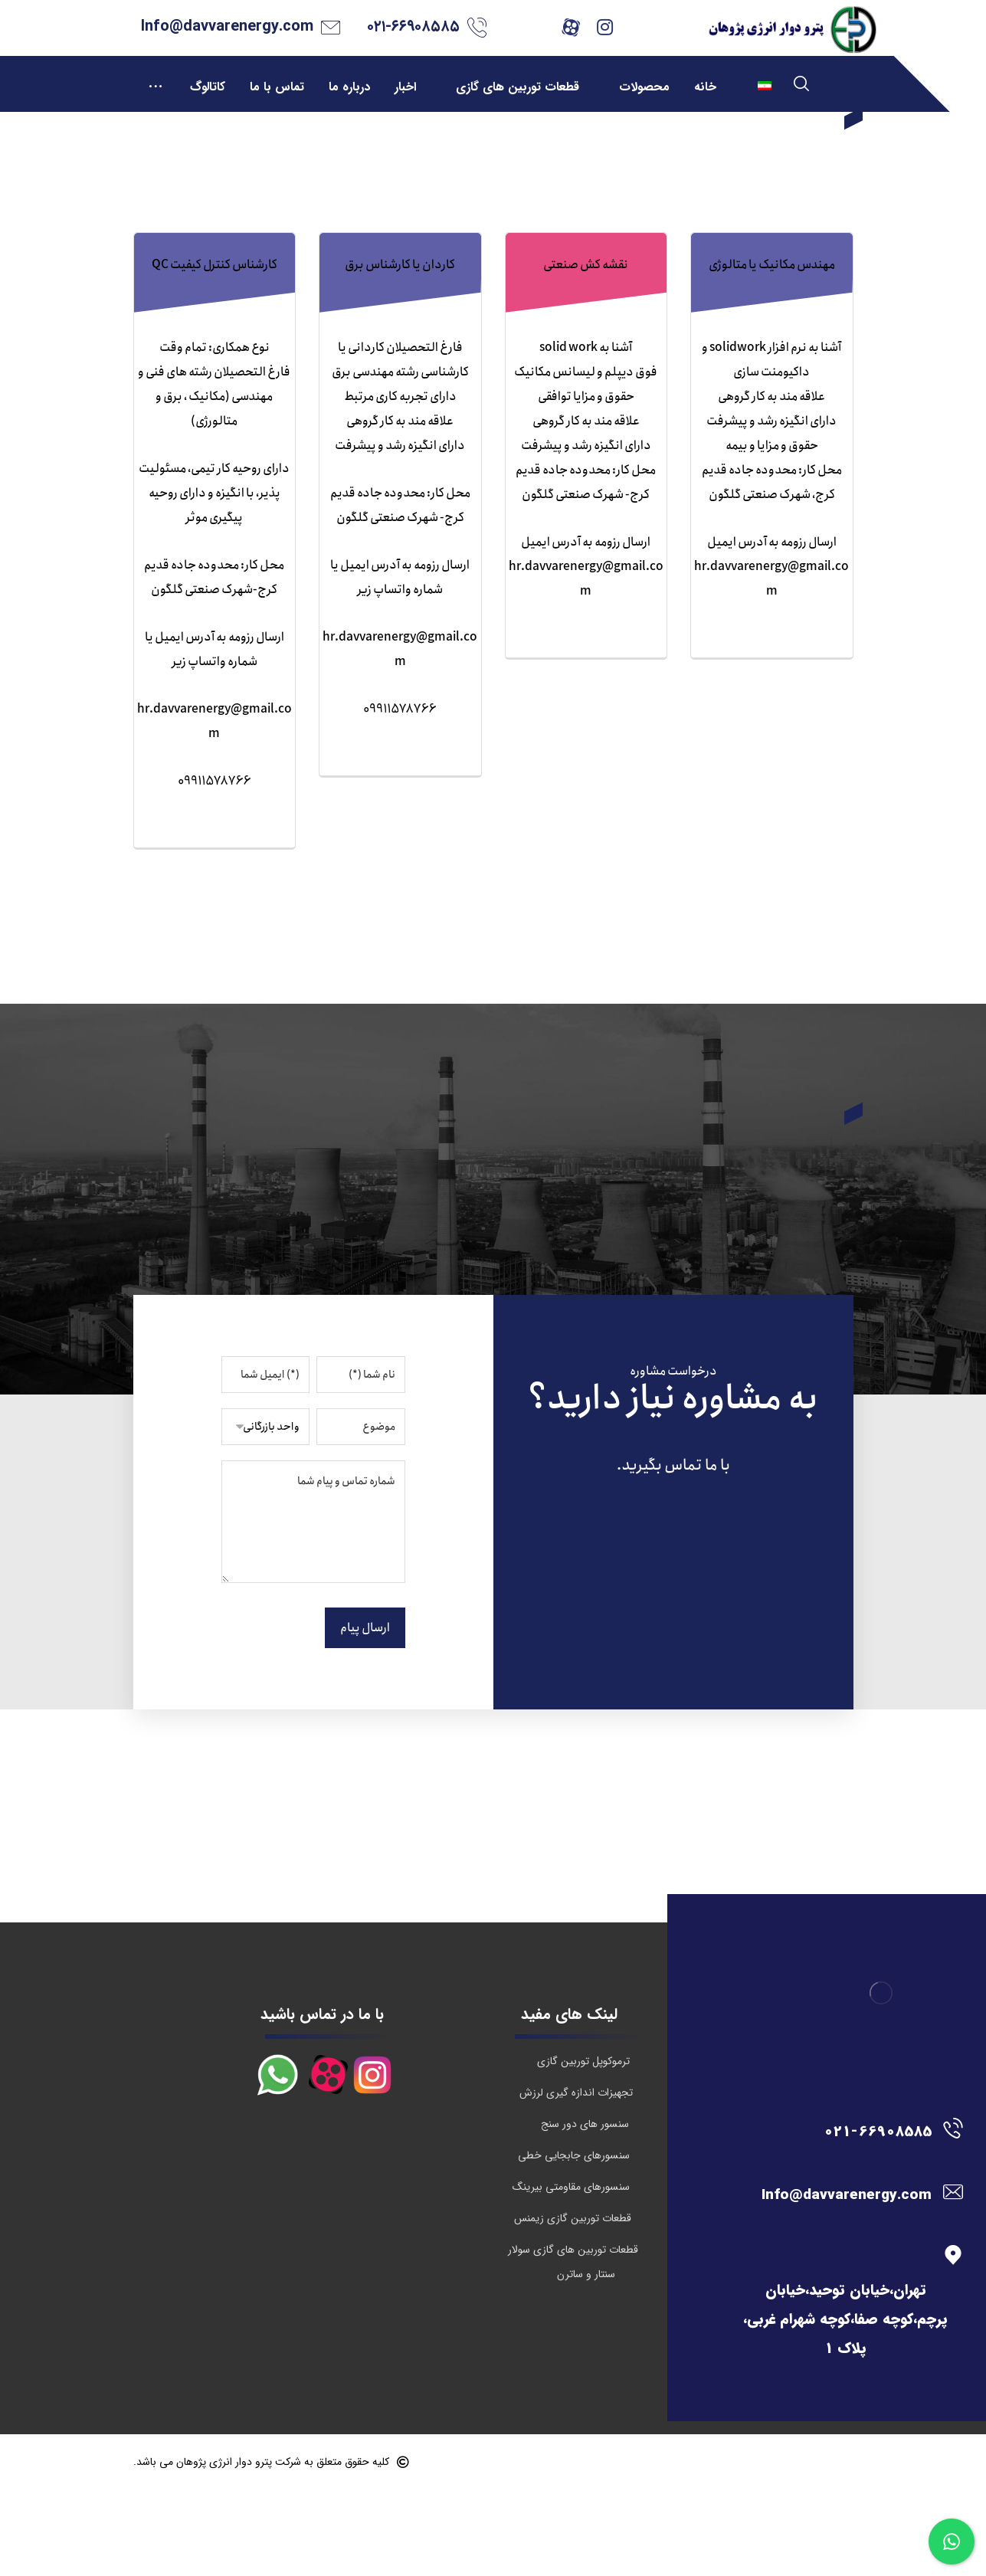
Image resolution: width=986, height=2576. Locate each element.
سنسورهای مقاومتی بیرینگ (571, 2273)
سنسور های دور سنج (585, 2210)
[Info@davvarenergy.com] (840, 2278)
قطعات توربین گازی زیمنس (572, 2304)
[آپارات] (570, 26)
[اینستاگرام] (605, 26)
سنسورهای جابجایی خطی (574, 2242)
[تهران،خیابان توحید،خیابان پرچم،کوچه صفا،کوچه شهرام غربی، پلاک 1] (840, 2341)
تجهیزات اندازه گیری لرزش (576, 2179)
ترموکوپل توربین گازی (583, 2147)
